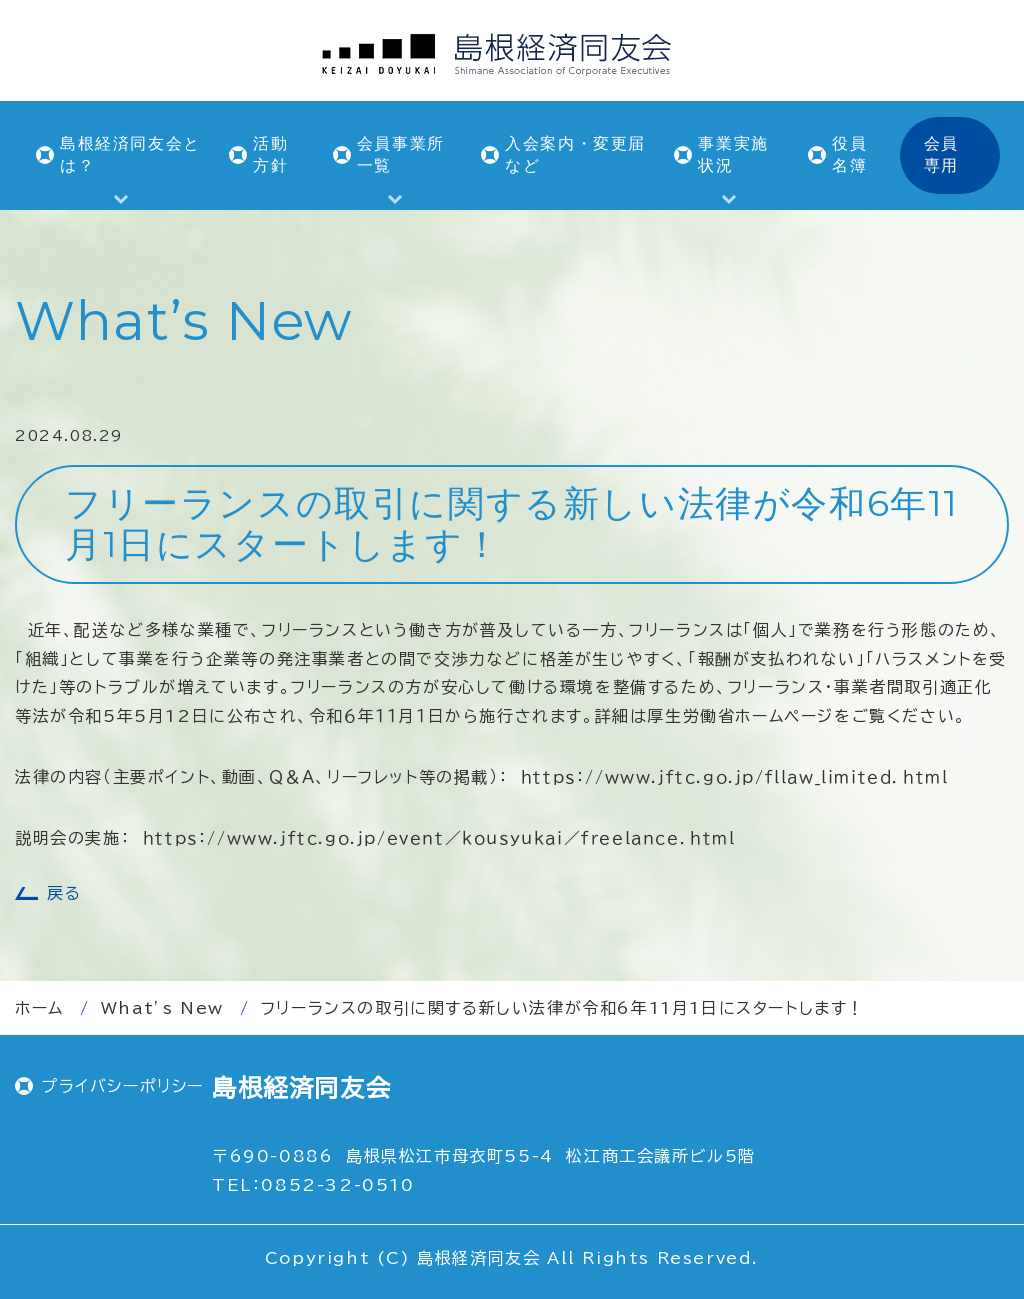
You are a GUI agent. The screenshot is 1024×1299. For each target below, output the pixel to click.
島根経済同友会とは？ (130, 154)
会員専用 (941, 154)
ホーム (39, 1008)
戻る (64, 893)
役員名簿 (849, 154)
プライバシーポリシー (122, 1086)
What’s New (162, 1008)
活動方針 (270, 154)
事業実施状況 (733, 154)
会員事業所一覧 (401, 154)
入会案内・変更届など (575, 154)
